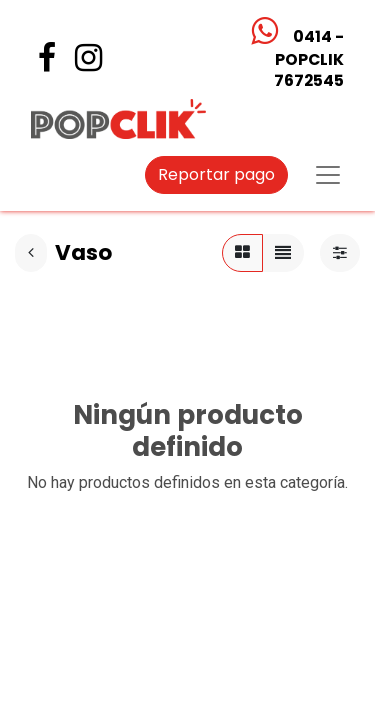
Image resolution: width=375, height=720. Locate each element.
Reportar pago (216, 174)
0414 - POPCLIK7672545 (308, 58)
